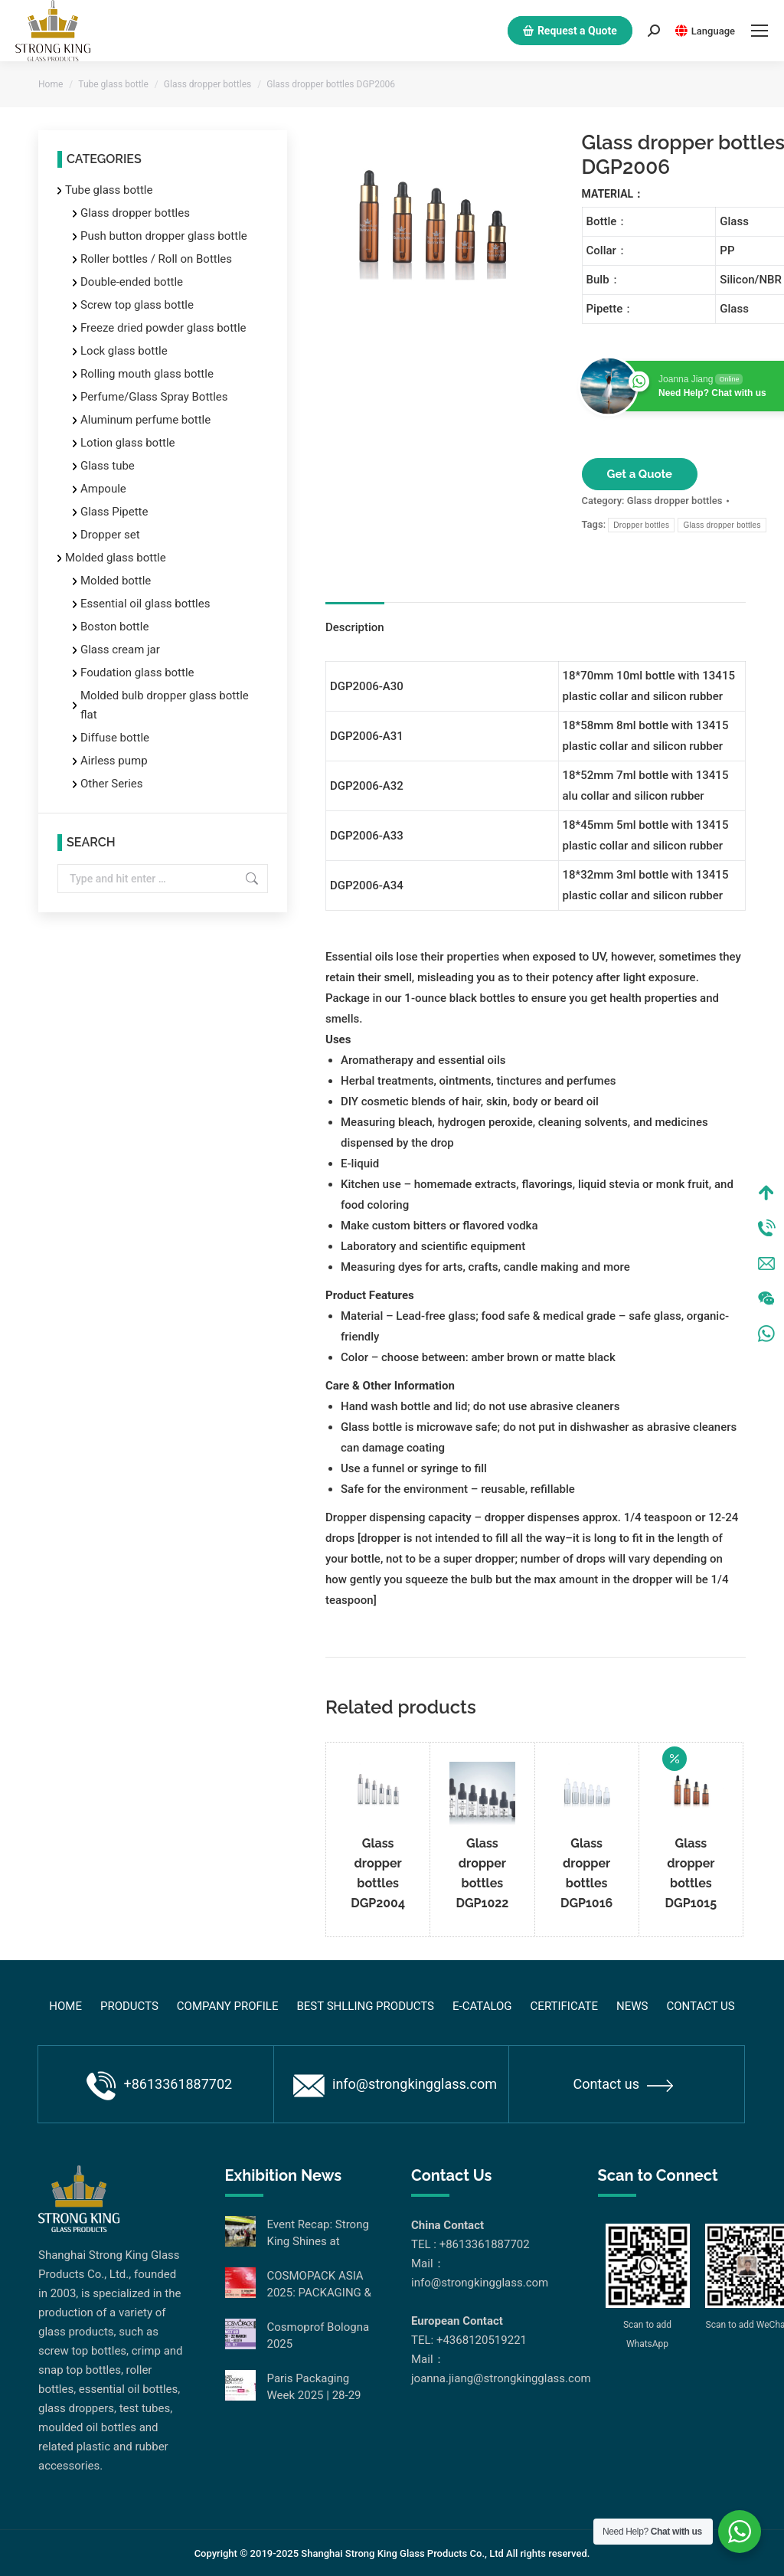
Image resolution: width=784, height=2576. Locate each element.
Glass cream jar (120, 649)
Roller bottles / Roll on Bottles (156, 259)
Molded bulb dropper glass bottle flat (164, 705)
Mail (766, 1263)
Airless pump (114, 761)
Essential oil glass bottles (145, 603)
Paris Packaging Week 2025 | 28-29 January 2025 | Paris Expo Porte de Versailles (319, 2387)
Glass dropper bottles (675, 500)
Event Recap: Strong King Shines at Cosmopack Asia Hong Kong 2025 (318, 2234)
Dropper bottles (641, 525)
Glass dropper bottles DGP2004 (378, 1873)
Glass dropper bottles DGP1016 (586, 1873)
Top (766, 1192)
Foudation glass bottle (137, 672)
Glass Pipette (114, 512)
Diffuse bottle (114, 738)
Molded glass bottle (115, 558)
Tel (766, 1227)
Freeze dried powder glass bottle (163, 328)
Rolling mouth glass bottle (147, 374)
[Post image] (240, 2231)
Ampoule (103, 489)
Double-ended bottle (131, 282)
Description (354, 627)
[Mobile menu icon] (759, 30)
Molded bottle (115, 581)
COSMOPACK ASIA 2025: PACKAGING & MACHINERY (319, 2285)
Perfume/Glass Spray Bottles (154, 397)
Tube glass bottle (108, 190)
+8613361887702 (159, 2085)
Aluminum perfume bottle (145, 420)
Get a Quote (640, 474)
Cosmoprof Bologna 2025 (318, 2335)
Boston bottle (114, 626)
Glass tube (107, 466)
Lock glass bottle (124, 351)
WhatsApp (766, 1333)
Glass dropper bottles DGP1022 (482, 1873)
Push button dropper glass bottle (163, 236)
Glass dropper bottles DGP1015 (691, 1873)
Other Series (111, 783)
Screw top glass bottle (137, 305)
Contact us (623, 2084)
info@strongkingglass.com (395, 2085)
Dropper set (110, 535)
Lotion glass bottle (127, 443)
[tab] (354, 620)
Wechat (766, 1298)
